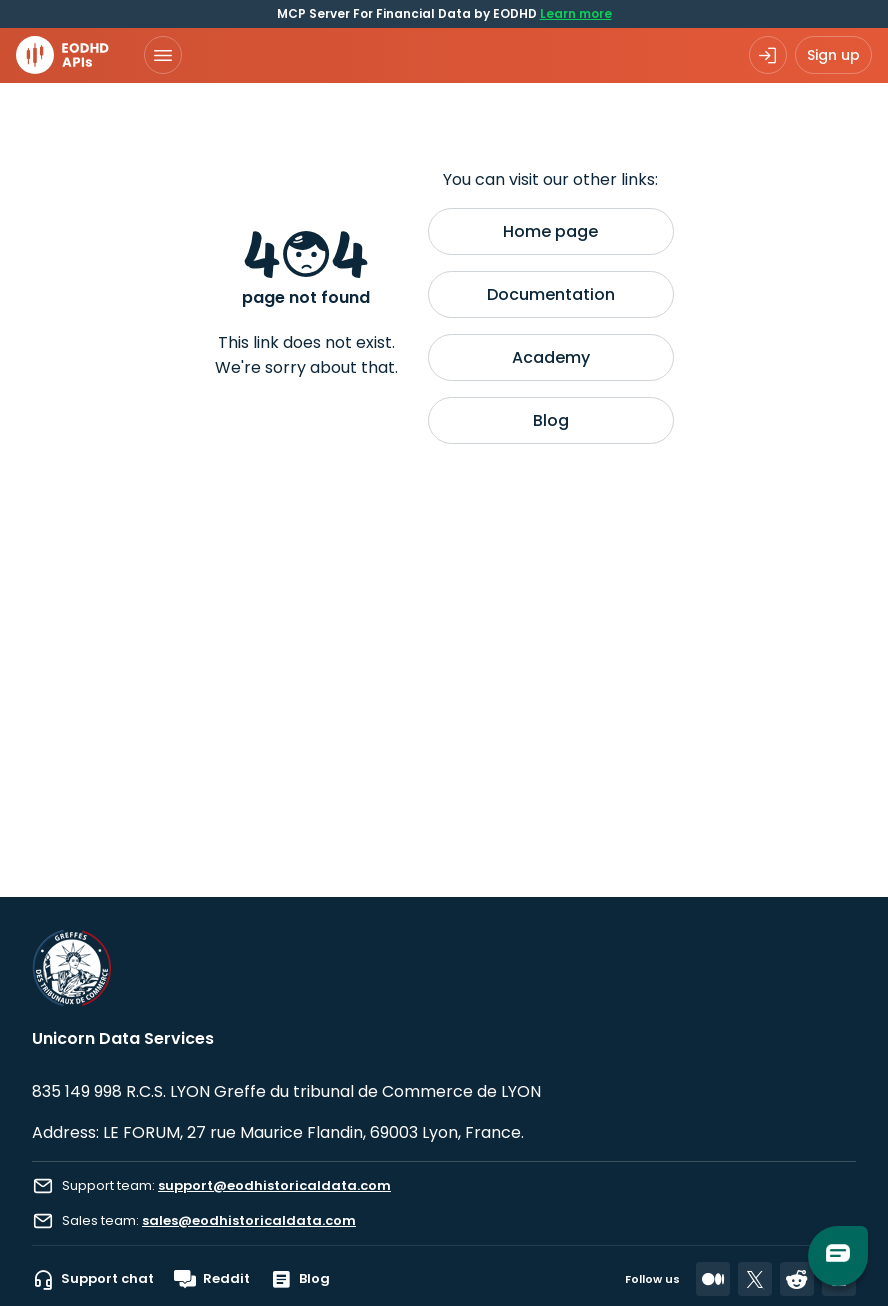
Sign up (833, 55)
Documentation (551, 294)
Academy (551, 357)
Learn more (576, 13)
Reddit (212, 1279)
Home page (550, 231)
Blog (551, 420)
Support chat (93, 1279)
